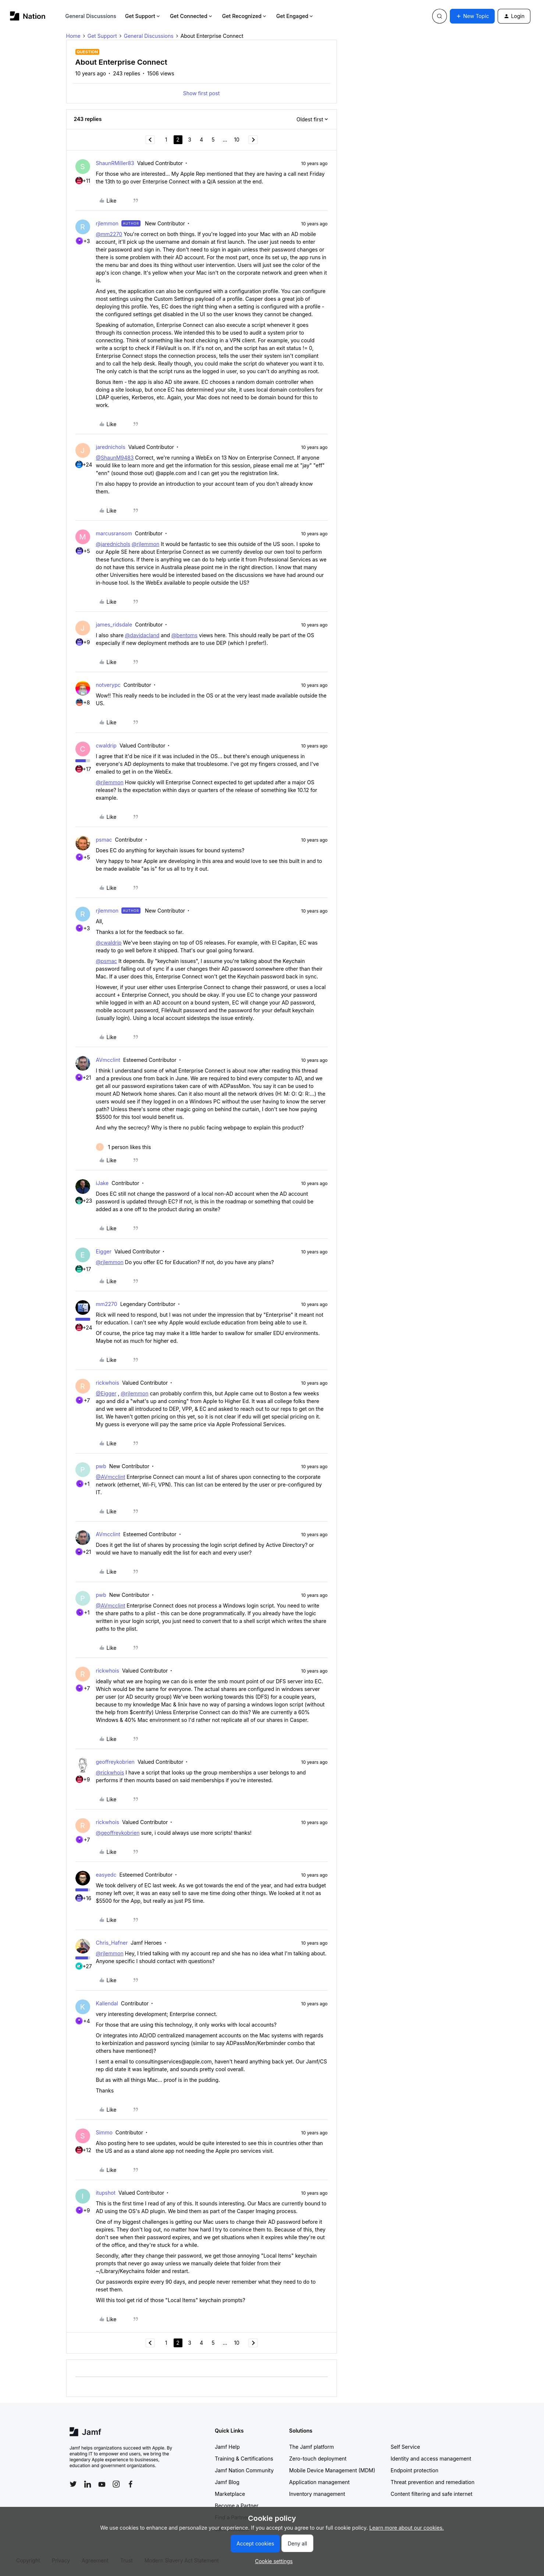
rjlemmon (107, 223)
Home (73, 36)
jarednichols (110, 447)
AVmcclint (108, 1060)
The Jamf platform (311, 2447)
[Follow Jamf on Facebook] (130, 2484)
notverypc (108, 685)
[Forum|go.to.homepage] (28, 16)
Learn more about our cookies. (406, 2528)
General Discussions (90, 16)
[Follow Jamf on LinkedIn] (87, 2484)
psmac (104, 839)
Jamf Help (227, 2447)
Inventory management (317, 2494)
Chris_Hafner (112, 1943)
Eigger (103, 1251)
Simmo (104, 2132)
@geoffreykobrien (118, 1833)
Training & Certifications (244, 2458)
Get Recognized (244, 16)
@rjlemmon (145, 544)
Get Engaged (295, 16)
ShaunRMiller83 (115, 163)
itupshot (105, 2193)
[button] (472, 16)
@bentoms (184, 635)
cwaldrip (106, 745)
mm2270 (106, 1304)
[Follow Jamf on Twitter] (73, 2484)
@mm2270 (109, 234)
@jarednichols (113, 544)
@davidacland (142, 635)
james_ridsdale (114, 624)
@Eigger (106, 1393)
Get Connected (191, 16)
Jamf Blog (227, 2482)
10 (236, 139)
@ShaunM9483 (115, 457)
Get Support (143, 16)
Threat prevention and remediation (432, 2482)
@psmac (106, 961)
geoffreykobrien (115, 1762)
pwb (101, 1466)
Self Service (405, 2447)
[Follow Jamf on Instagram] (116, 2484)
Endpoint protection (414, 2470)
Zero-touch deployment (317, 2458)
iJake (102, 1183)
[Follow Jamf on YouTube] (102, 2484)
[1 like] (123, 1147)
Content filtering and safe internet (431, 2494)
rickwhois (107, 1383)
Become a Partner (236, 2505)
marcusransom (114, 533)
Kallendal (107, 2003)
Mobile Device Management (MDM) (332, 2470)
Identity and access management (431, 2458)
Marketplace (230, 2494)
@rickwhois (110, 1772)
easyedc (106, 1875)
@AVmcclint (110, 1477)
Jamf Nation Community (244, 2470)
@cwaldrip (109, 942)
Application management (319, 2482)
